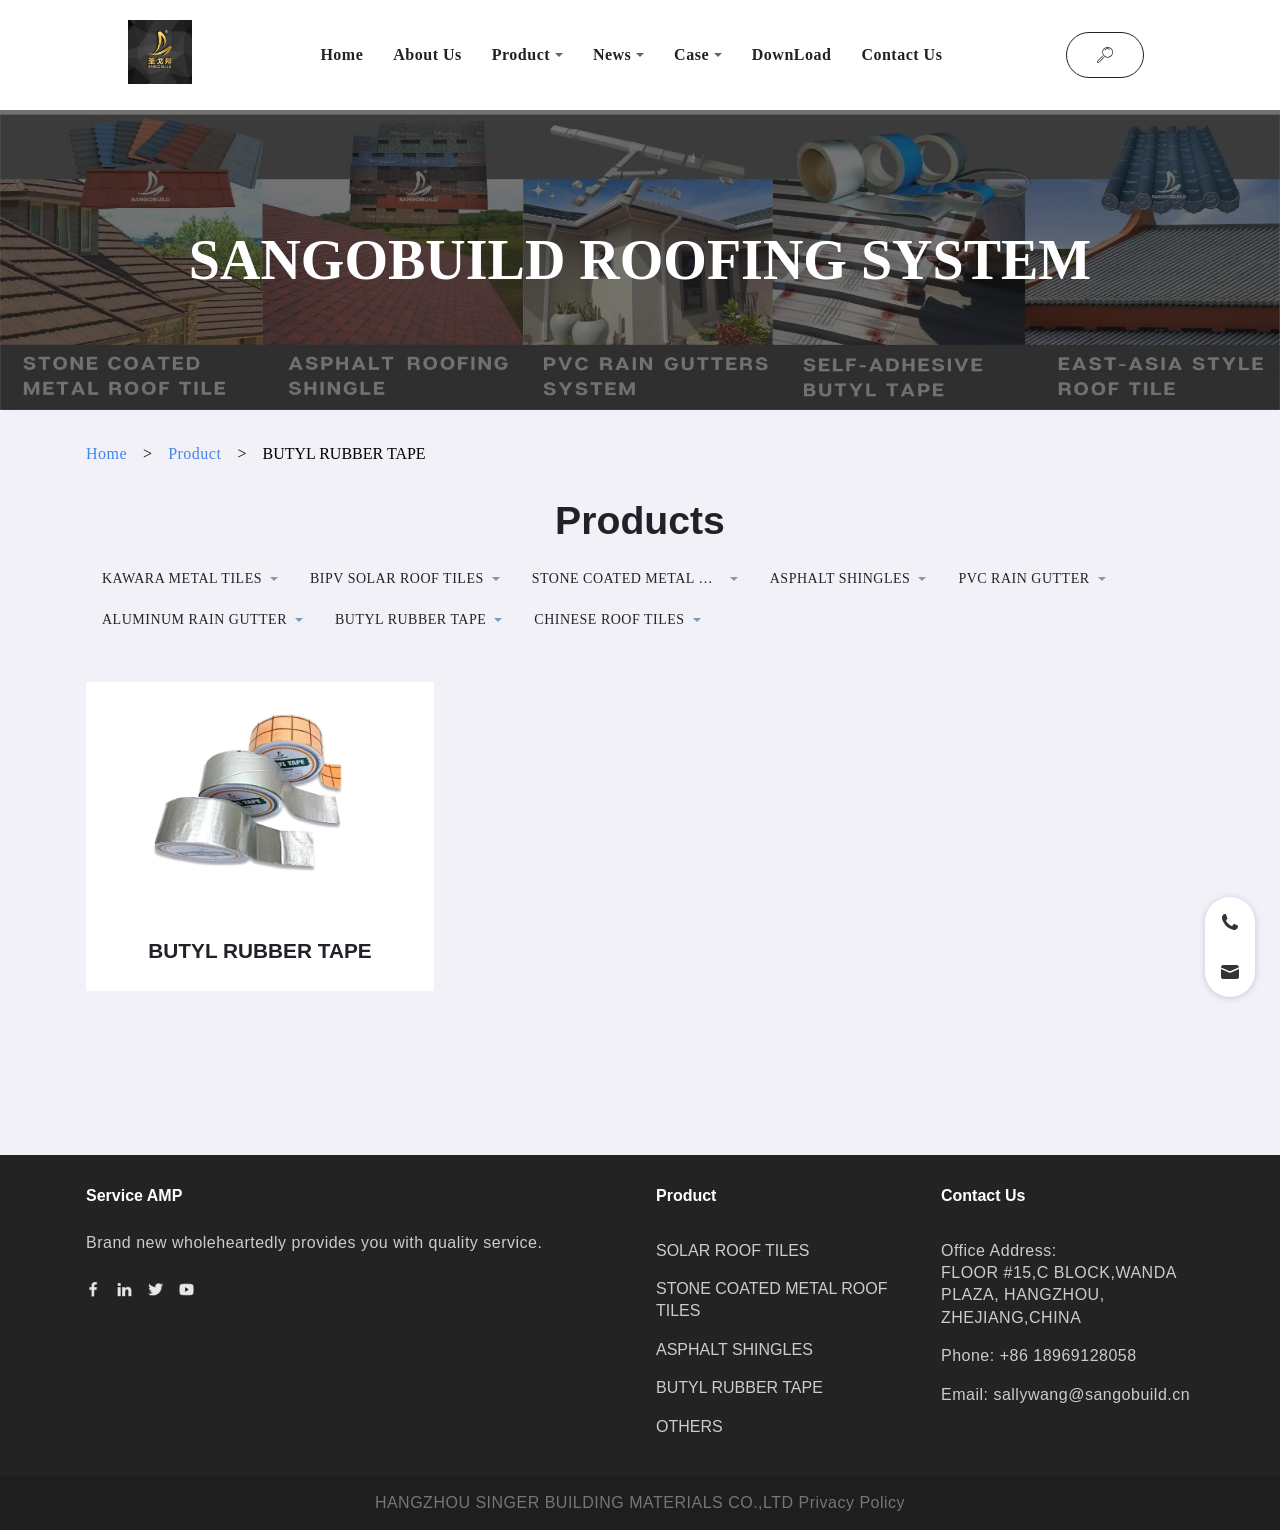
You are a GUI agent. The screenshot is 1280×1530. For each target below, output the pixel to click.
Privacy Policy (852, 1502)
